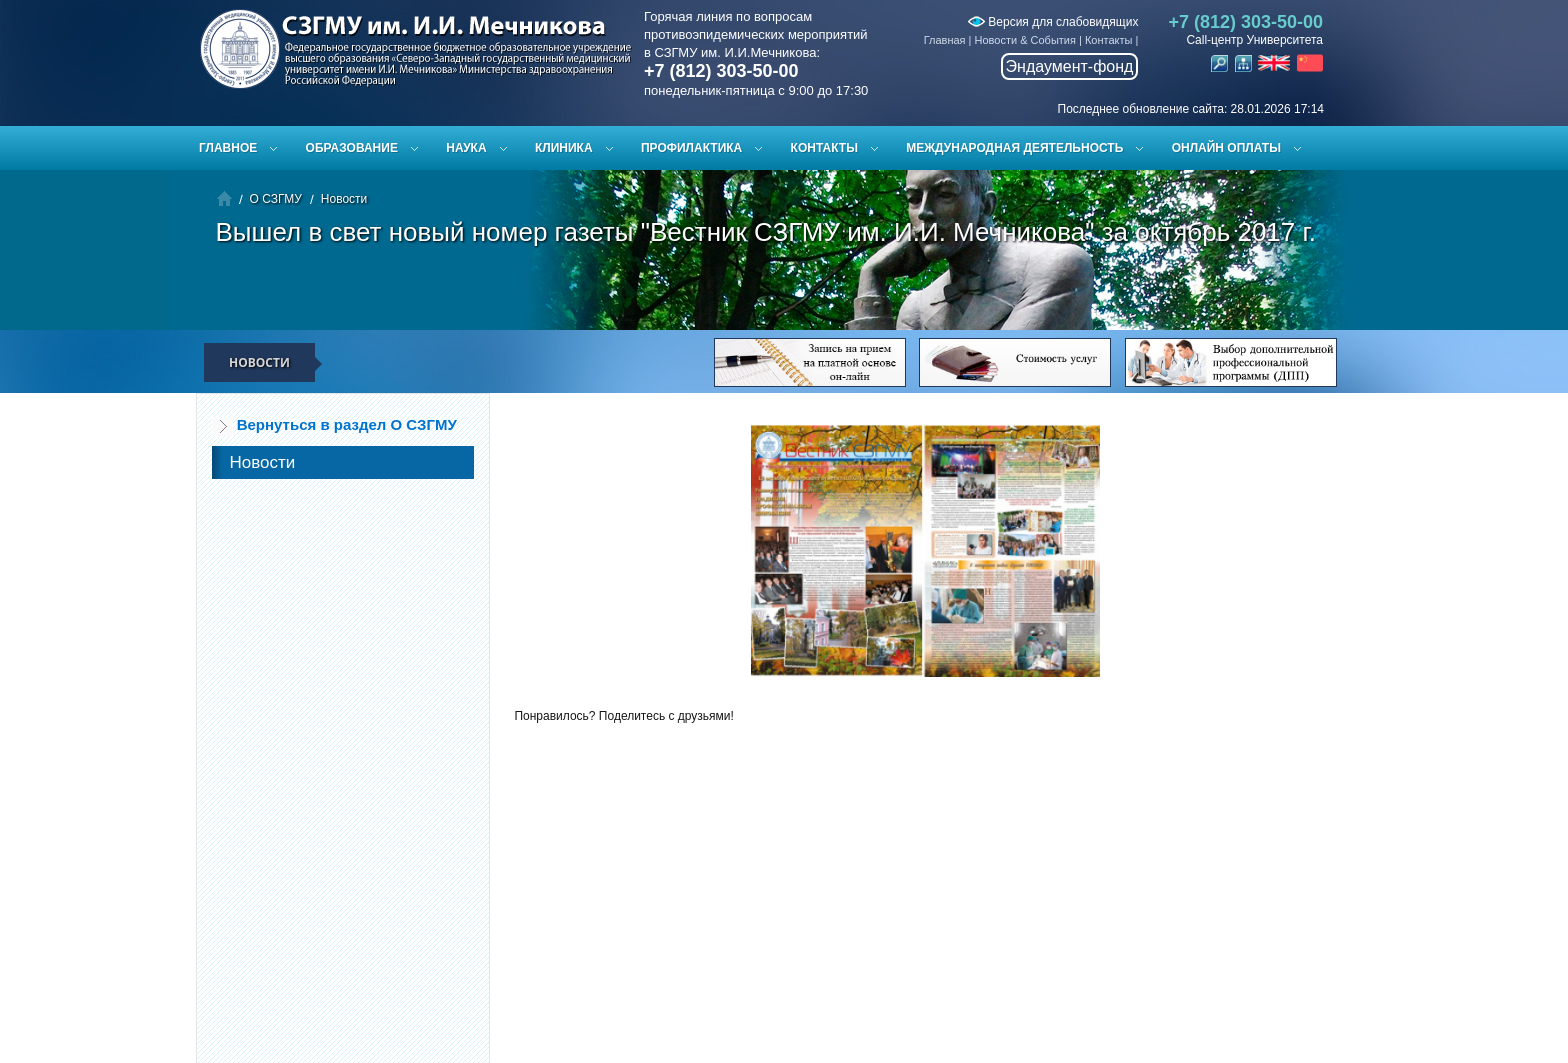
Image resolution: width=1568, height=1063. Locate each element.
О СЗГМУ (276, 199)
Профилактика (691, 148)
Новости (344, 199)
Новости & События (1025, 40)
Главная (945, 40)
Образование (352, 148)
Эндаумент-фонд (1070, 66)
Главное (228, 148)
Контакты (1109, 40)
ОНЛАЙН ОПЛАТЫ (1226, 148)
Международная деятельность (1014, 148)
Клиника (564, 148)
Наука (466, 148)
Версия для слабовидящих (1053, 22)
